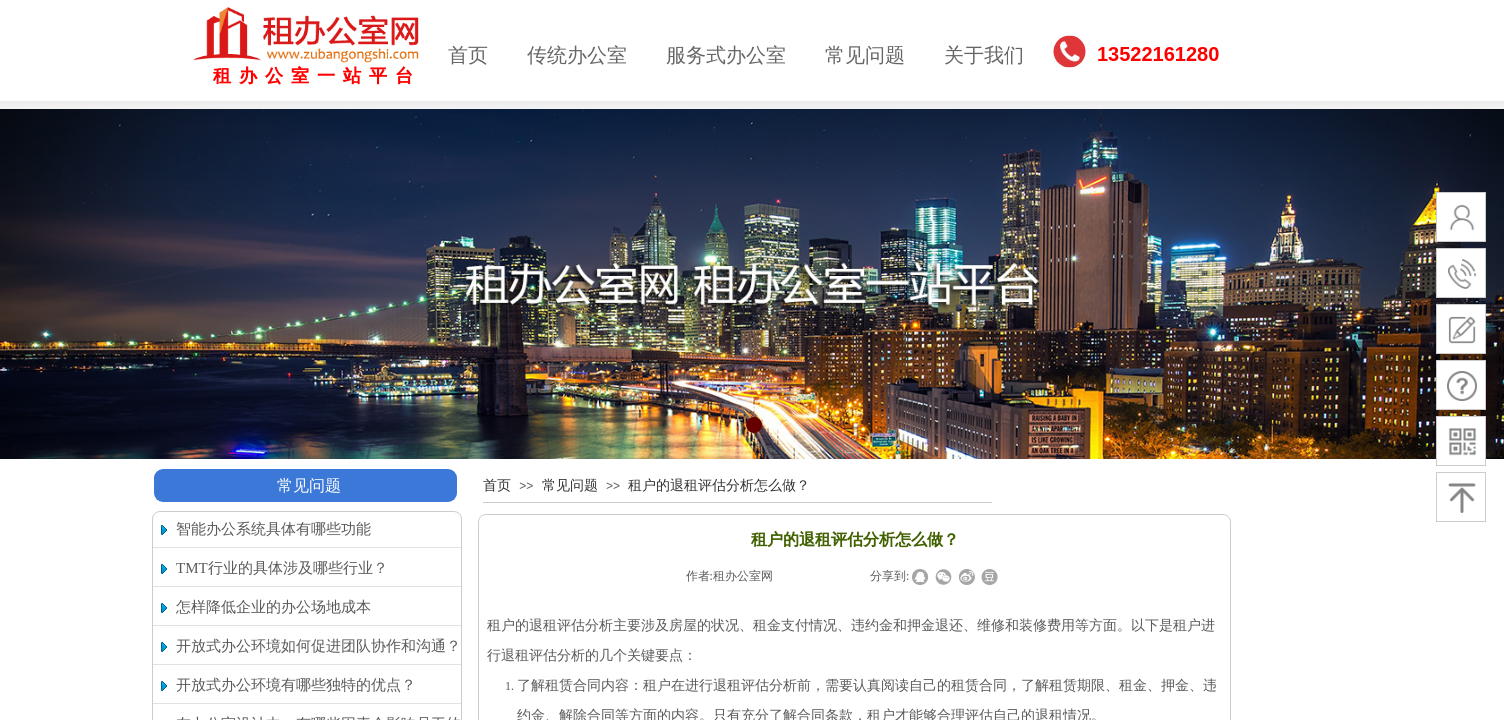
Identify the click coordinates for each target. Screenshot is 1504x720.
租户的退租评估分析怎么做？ (719, 485)
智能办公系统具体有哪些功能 (273, 529)
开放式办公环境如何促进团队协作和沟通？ (318, 646)
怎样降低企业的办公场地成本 (273, 607)
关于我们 (984, 55)
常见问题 (865, 55)
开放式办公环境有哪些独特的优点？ (296, 685)
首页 (468, 55)
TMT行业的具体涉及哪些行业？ (282, 568)
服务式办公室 (726, 55)
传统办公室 (577, 55)
